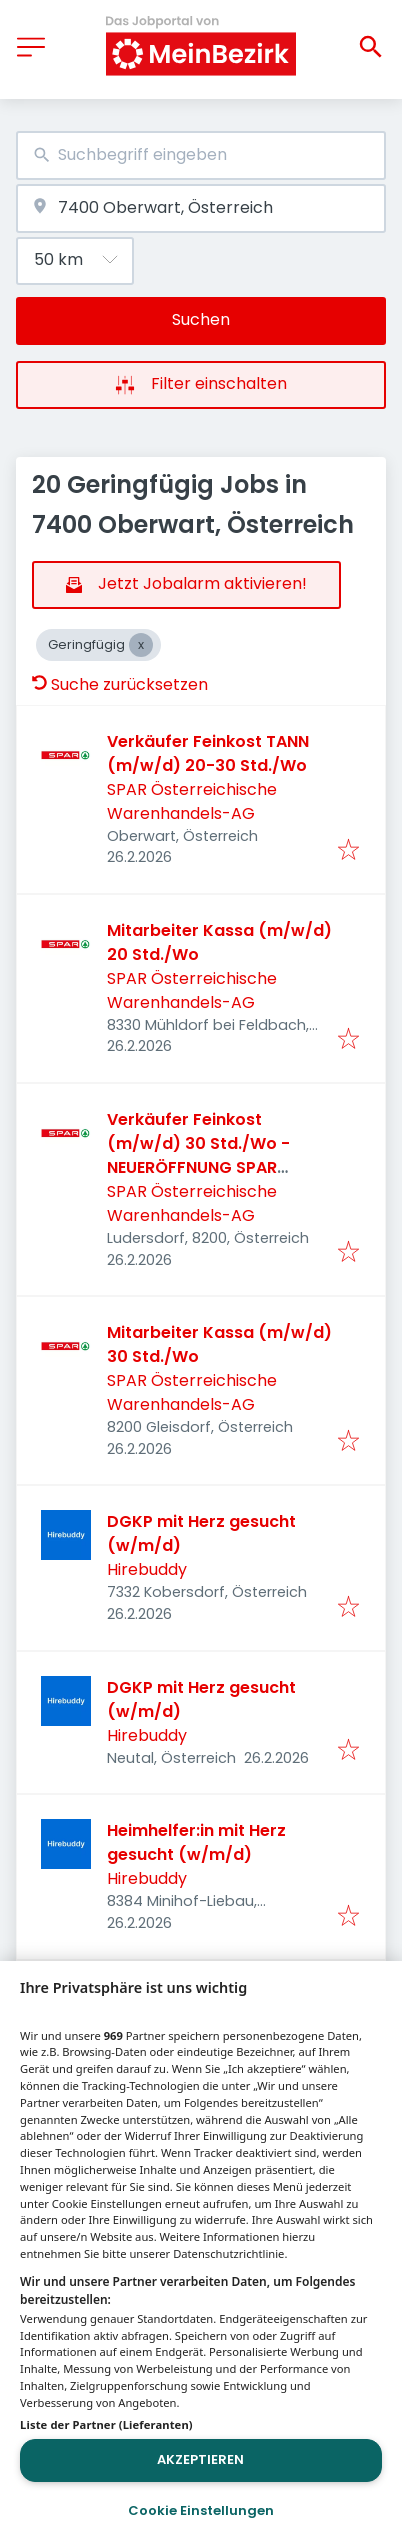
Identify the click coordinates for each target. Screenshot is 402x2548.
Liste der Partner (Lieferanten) (106, 2424)
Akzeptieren (200, 2459)
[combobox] (201, 155)
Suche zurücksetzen (120, 684)
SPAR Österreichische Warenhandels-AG (192, 801)
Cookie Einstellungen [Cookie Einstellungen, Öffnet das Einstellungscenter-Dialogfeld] (201, 2510)
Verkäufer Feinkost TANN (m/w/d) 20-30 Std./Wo (208, 753)
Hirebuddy (147, 1569)
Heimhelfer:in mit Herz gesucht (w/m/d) (196, 1842)
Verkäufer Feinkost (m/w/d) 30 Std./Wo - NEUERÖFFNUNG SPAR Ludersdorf (198, 1155)
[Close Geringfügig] (141, 645)
